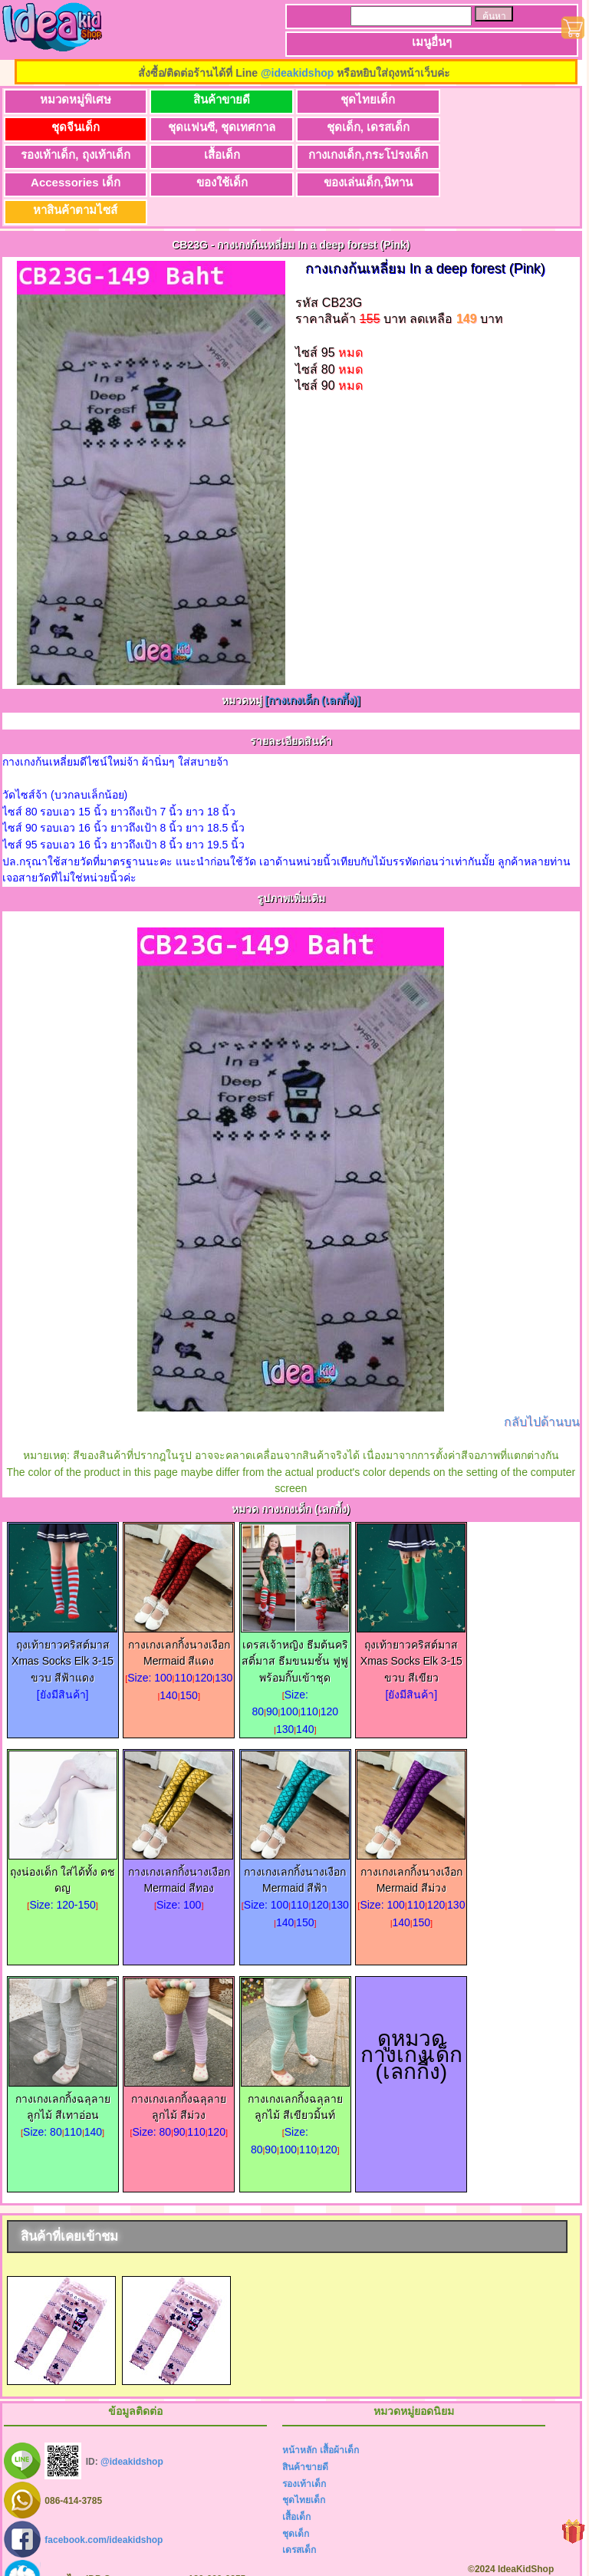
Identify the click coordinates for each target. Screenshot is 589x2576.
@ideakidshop (297, 73)
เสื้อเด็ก (491, 126)
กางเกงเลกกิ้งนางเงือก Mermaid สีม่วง (411, 1847)
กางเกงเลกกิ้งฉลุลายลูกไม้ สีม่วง (178, 2074)
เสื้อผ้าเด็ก (339, 2422)
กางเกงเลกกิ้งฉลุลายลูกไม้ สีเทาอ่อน (62, 2074)
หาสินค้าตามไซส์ (72, 182)
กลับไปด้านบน (542, 1394)
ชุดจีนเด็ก (491, 99)
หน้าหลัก (299, 2422)
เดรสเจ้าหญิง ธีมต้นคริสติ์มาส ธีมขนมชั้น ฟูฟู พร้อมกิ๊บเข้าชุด (295, 1627)
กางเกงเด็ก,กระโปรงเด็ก (71, 154)
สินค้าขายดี (211, 99)
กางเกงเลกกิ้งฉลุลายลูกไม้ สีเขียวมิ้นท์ (295, 2074)
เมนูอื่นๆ (432, 41)
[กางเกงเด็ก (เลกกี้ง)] (312, 673)
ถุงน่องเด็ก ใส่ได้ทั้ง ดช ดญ (62, 1847)
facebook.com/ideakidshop (103, 2512)
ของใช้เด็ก (351, 154)
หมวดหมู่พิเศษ (72, 99)
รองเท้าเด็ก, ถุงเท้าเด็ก (351, 126)
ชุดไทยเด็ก (351, 99)
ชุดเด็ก (295, 2506)
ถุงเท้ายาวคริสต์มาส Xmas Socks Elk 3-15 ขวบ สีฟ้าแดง (62, 1627)
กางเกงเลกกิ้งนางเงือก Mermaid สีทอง (178, 1847)
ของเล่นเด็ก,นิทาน (490, 154)
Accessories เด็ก (212, 154)
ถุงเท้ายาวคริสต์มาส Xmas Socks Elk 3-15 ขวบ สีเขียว (411, 1627)
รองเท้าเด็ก (304, 2456)
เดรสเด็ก (299, 2522)
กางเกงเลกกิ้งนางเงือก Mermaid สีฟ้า (295, 1847)
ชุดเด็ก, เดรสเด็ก (211, 126)
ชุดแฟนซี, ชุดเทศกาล (72, 126)
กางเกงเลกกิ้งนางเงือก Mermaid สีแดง (178, 1619)
